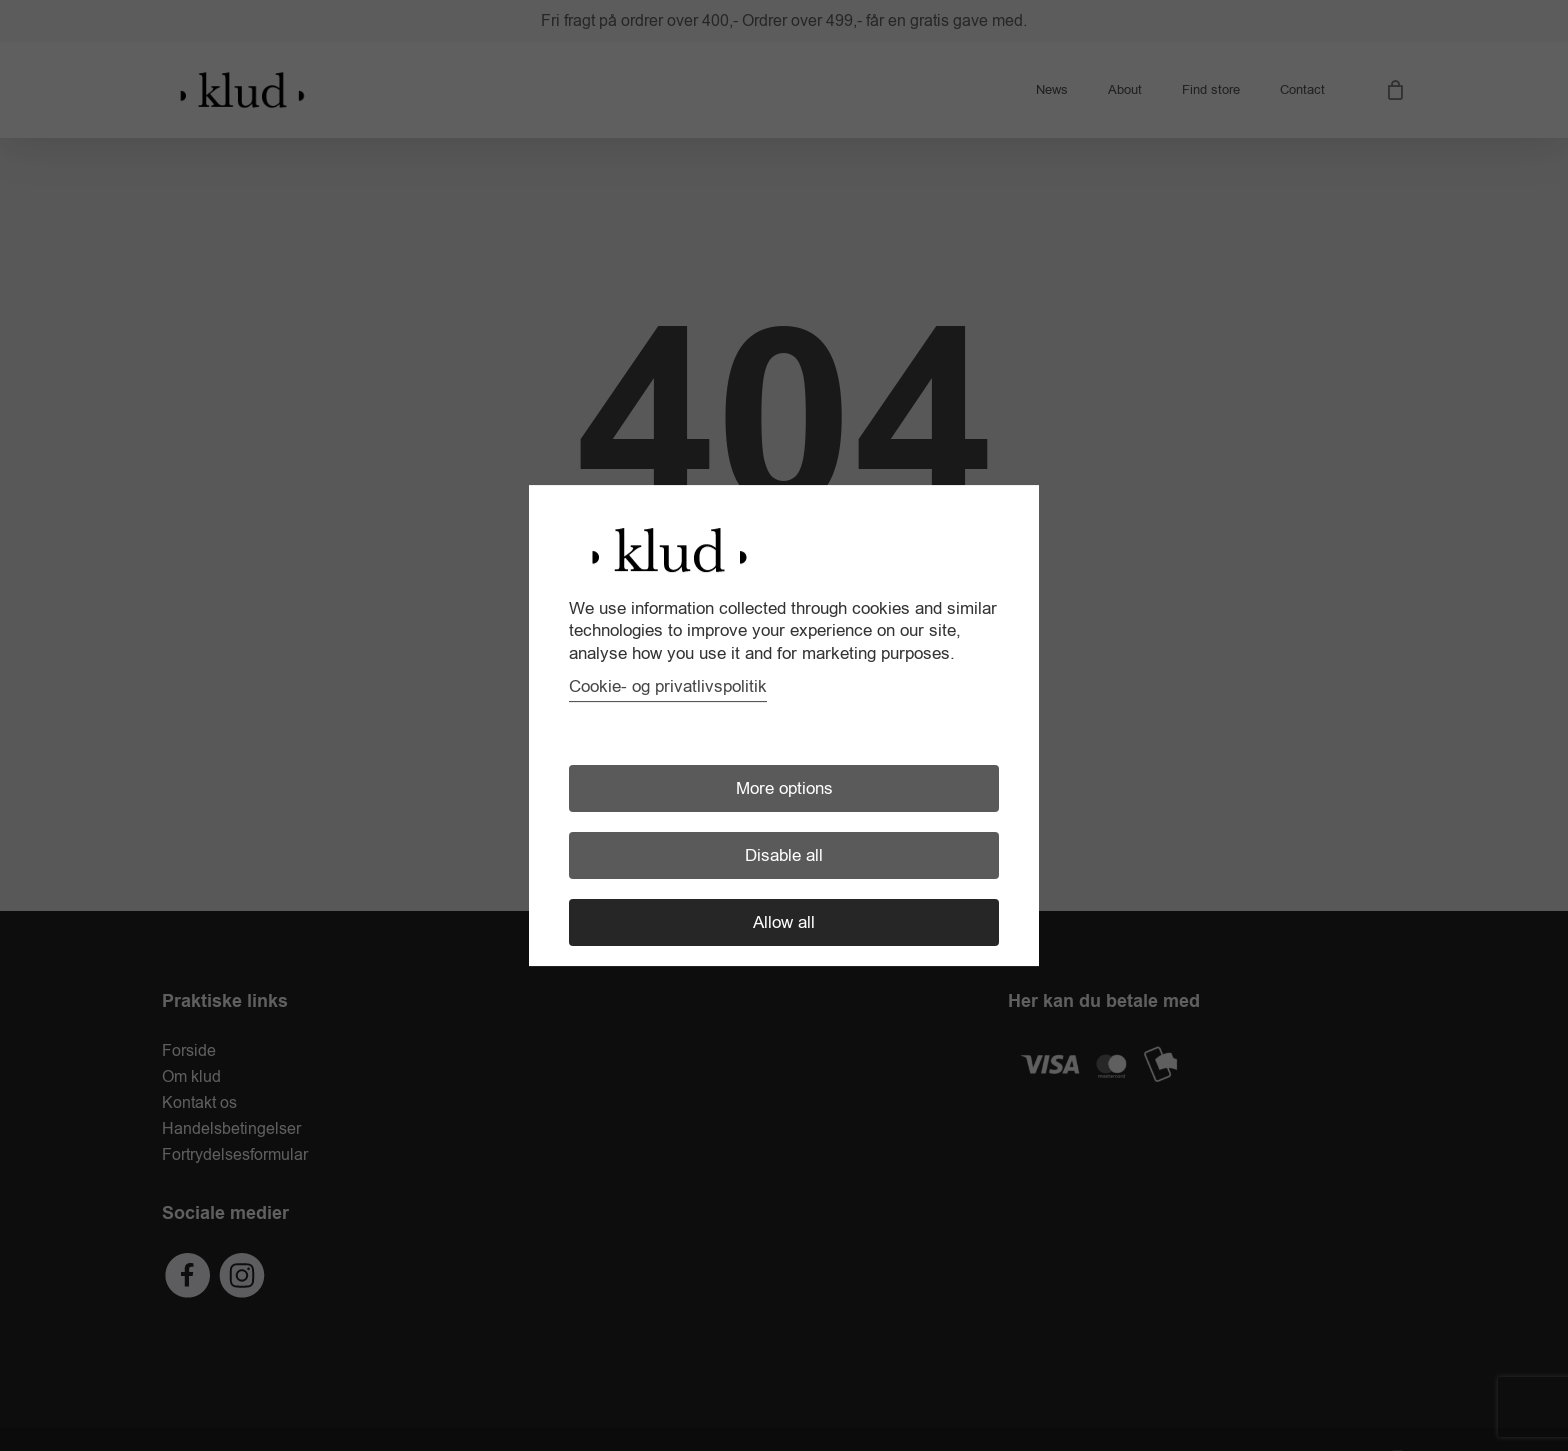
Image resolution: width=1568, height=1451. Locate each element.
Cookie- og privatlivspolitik (668, 686)
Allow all (784, 922)
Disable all (784, 855)
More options (784, 788)
